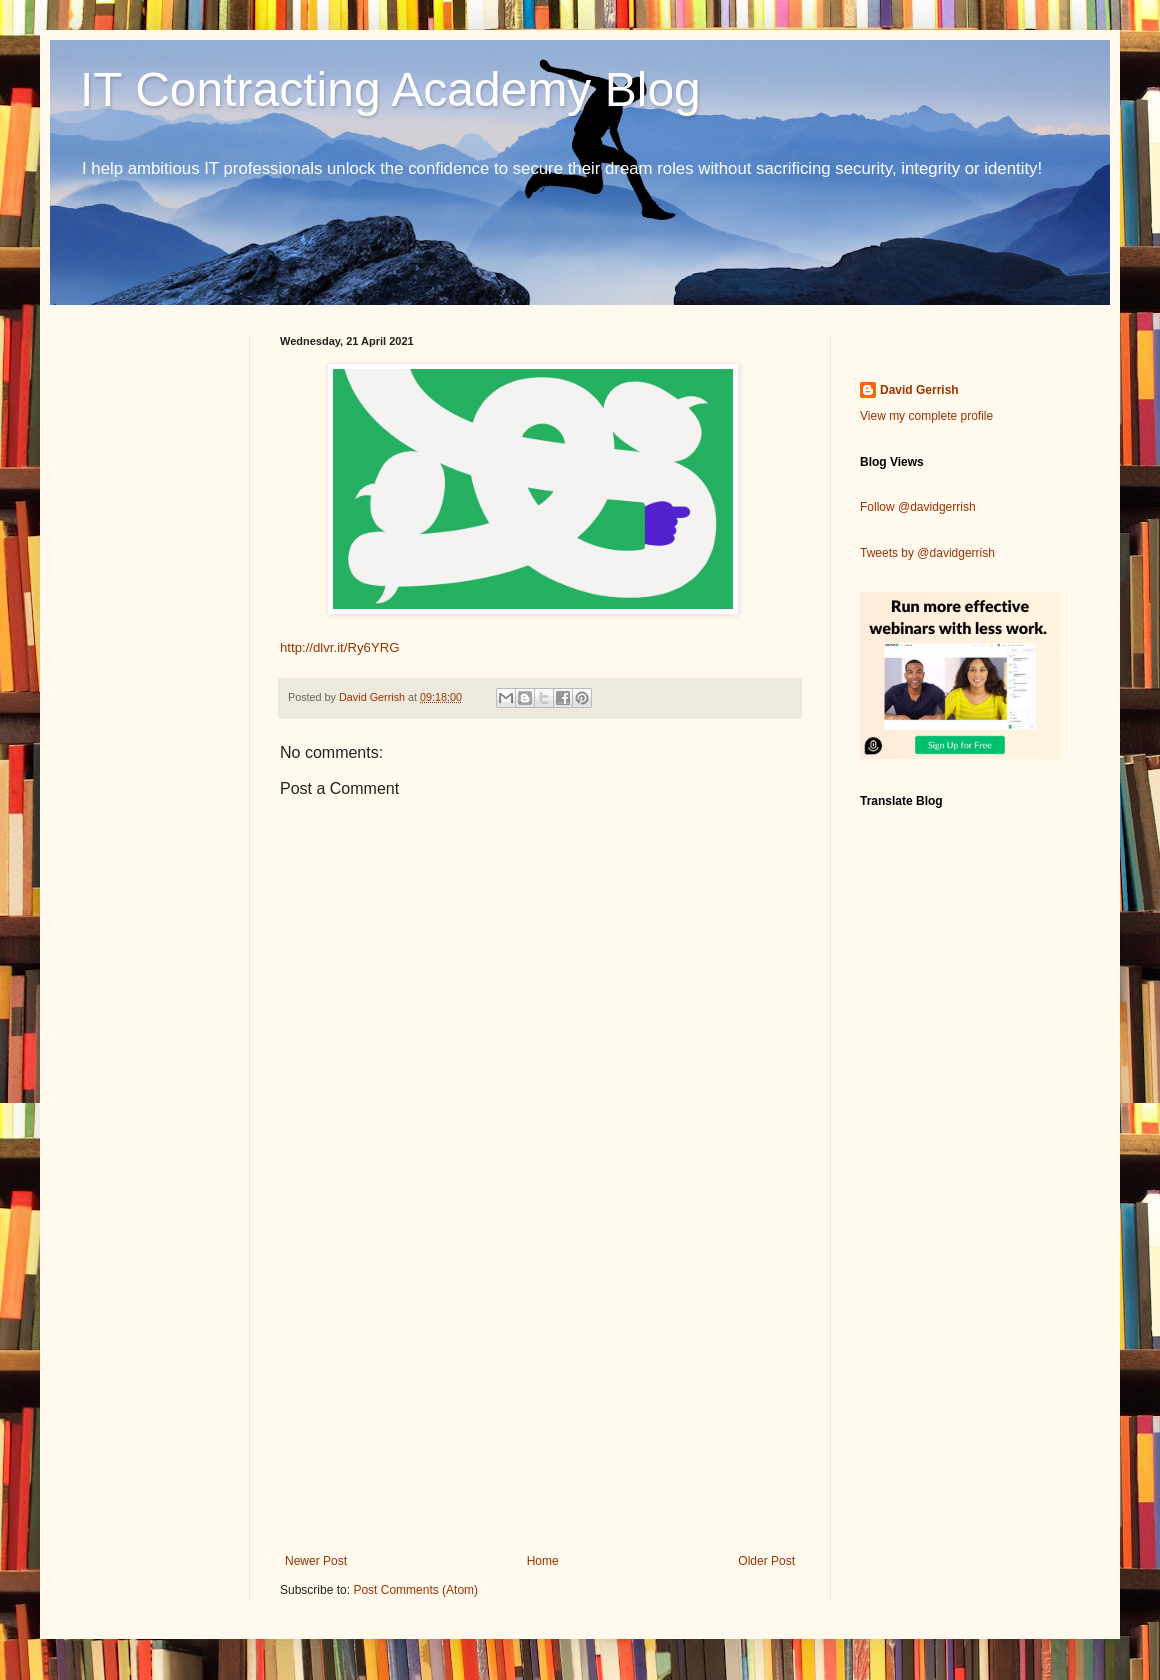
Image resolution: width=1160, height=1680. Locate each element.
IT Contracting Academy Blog (390, 89)
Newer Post (316, 1561)
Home (543, 1561)
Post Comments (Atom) (415, 1590)
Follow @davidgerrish (918, 507)
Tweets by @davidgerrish (927, 553)
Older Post (766, 1561)
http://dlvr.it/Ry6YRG (339, 647)
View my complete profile (926, 416)
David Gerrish (919, 390)
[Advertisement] (540, 1389)
